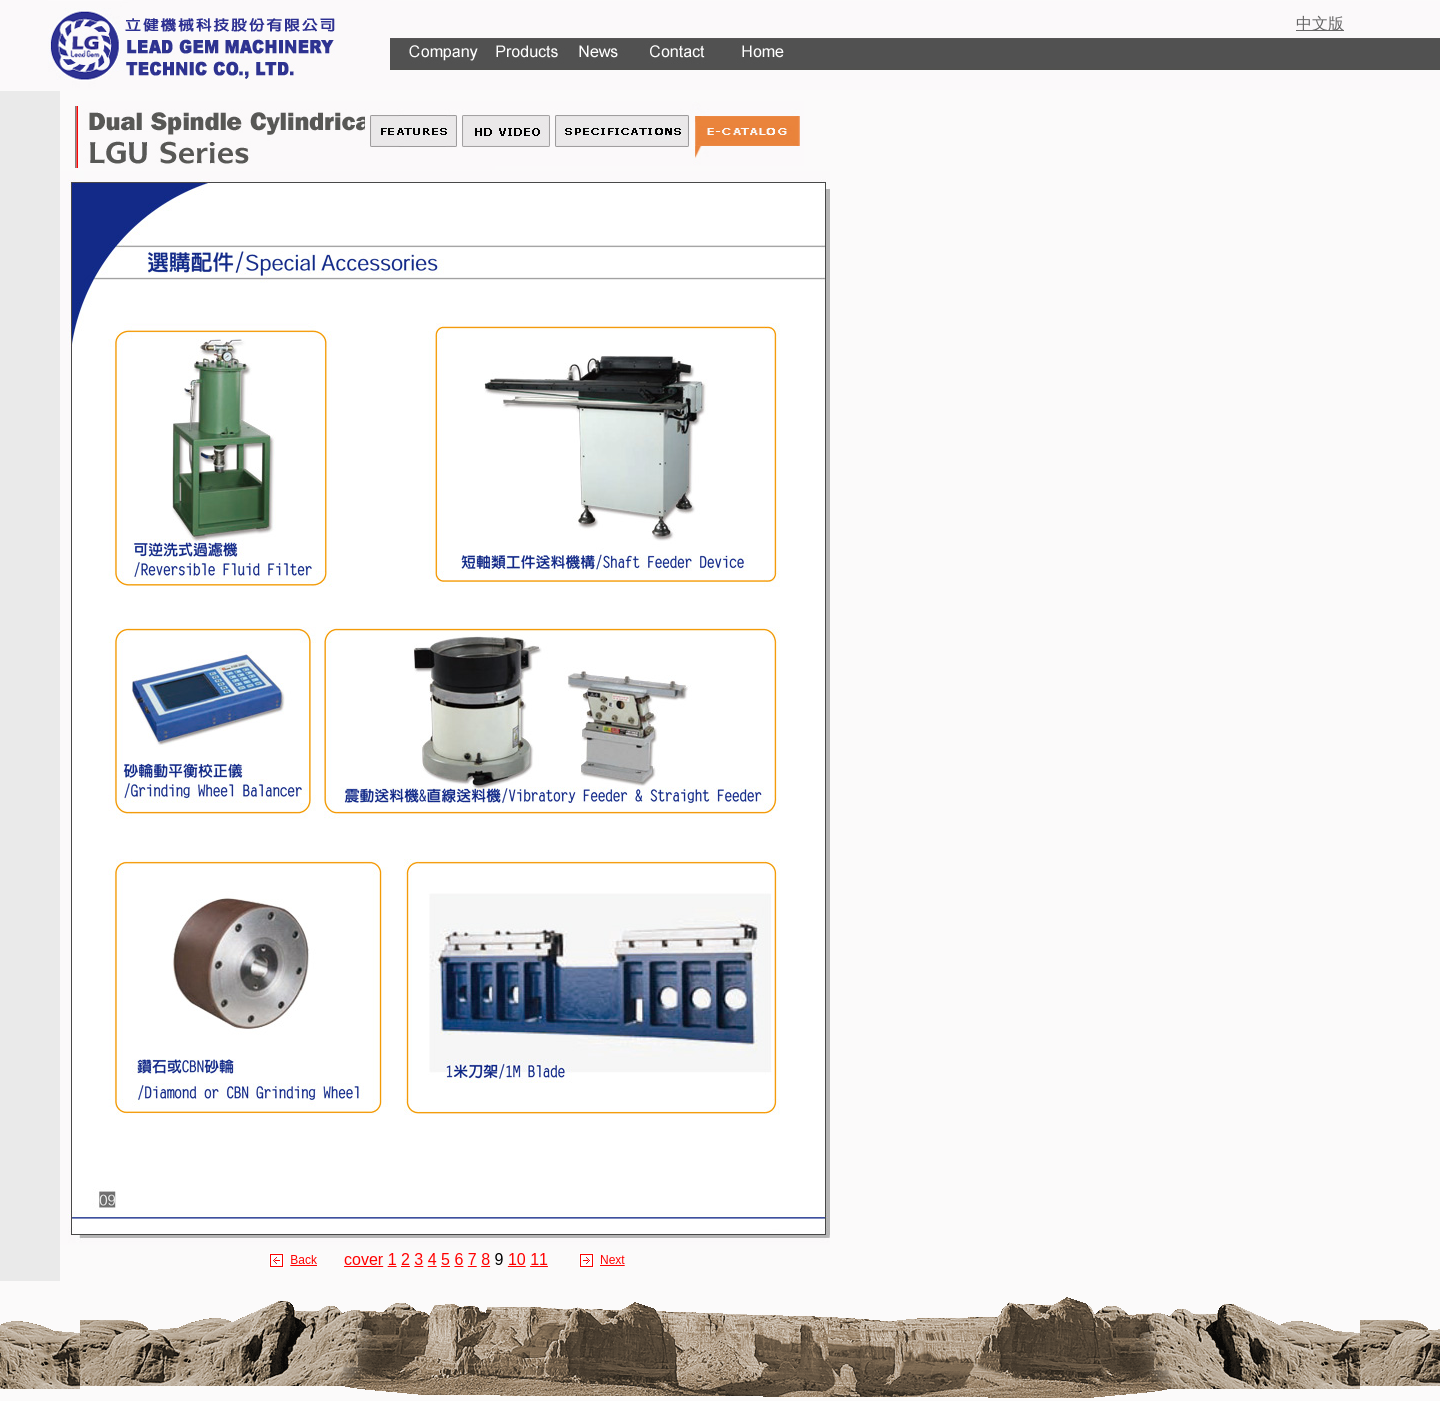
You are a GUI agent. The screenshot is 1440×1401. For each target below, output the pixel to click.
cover (363, 1259)
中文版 (1320, 23)
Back (303, 1260)
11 (539, 1259)
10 (517, 1259)
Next (612, 1260)
